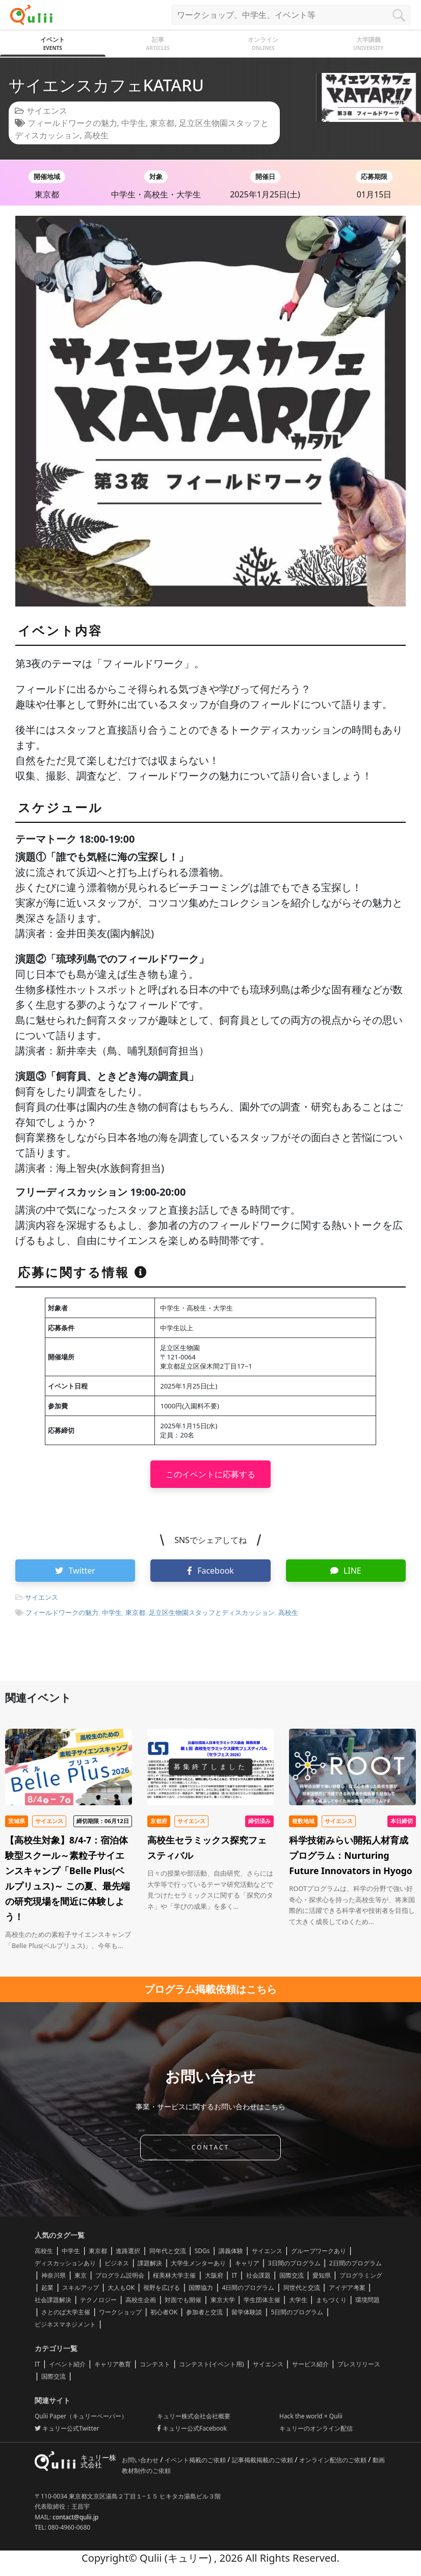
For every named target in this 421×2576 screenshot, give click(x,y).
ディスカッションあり (65, 2263)
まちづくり (331, 2299)
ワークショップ (120, 2312)
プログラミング (360, 2275)
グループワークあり (318, 2250)
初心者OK (163, 2312)
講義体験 (231, 2250)
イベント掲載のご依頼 (196, 2460)
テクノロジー (98, 2299)
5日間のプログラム (297, 2312)
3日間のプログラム (294, 2263)
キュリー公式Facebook (192, 2428)
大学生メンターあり (198, 2263)
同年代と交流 (167, 2250)
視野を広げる (161, 2287)
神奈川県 (53, 2275)
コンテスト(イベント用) (211, 2364)
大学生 (298, 2299)
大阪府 (214, 2275)
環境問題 (367, 2299)
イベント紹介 (67, 2364)
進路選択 (128, 2250)
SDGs (202, 2250)
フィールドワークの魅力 (72, 123)
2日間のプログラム (355, 2263)
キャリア (247, 2263)
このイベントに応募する (210, 1474)
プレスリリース (358, 2364)
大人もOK (121, 2287)
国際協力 (201, 2287)
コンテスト (155, 2364)
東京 (80, 2275)
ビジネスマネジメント (65, 2324)
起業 (47, 2287)
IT (235, 2275)
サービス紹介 (310, 2364)
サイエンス (47, 110)
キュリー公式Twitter (67, 2428)
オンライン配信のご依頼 (333, 2460)
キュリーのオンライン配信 (316, 2428)
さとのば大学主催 (65, 2312)
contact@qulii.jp (75, 2517)
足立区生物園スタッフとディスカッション (212, 1612)
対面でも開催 (183, 2299)
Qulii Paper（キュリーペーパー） (81, 2416)
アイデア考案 (347, 2287)
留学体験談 (246, 2312)
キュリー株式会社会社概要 (193, 2416)
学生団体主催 (262, 2299)
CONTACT (210, 2147)
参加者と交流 (204, 2312)
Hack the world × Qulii (311, 2416)
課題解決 (150, 2263)
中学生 (133, 123)
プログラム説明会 (119, 2275)
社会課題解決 (53, 2299)
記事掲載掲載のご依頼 (263, 2460)
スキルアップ (80, 2287)
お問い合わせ (141, 2460)
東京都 (162, 123)
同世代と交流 (301, 2287)
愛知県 (321, 2275)
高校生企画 (140, 2299)
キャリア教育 (112, 2364)
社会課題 (258, 2275)
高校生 (96, 135)
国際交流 (291, 2275)
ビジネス (116, 2263)
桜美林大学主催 (174, 2275)
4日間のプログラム (248, 2287)
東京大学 (222, 2299)
